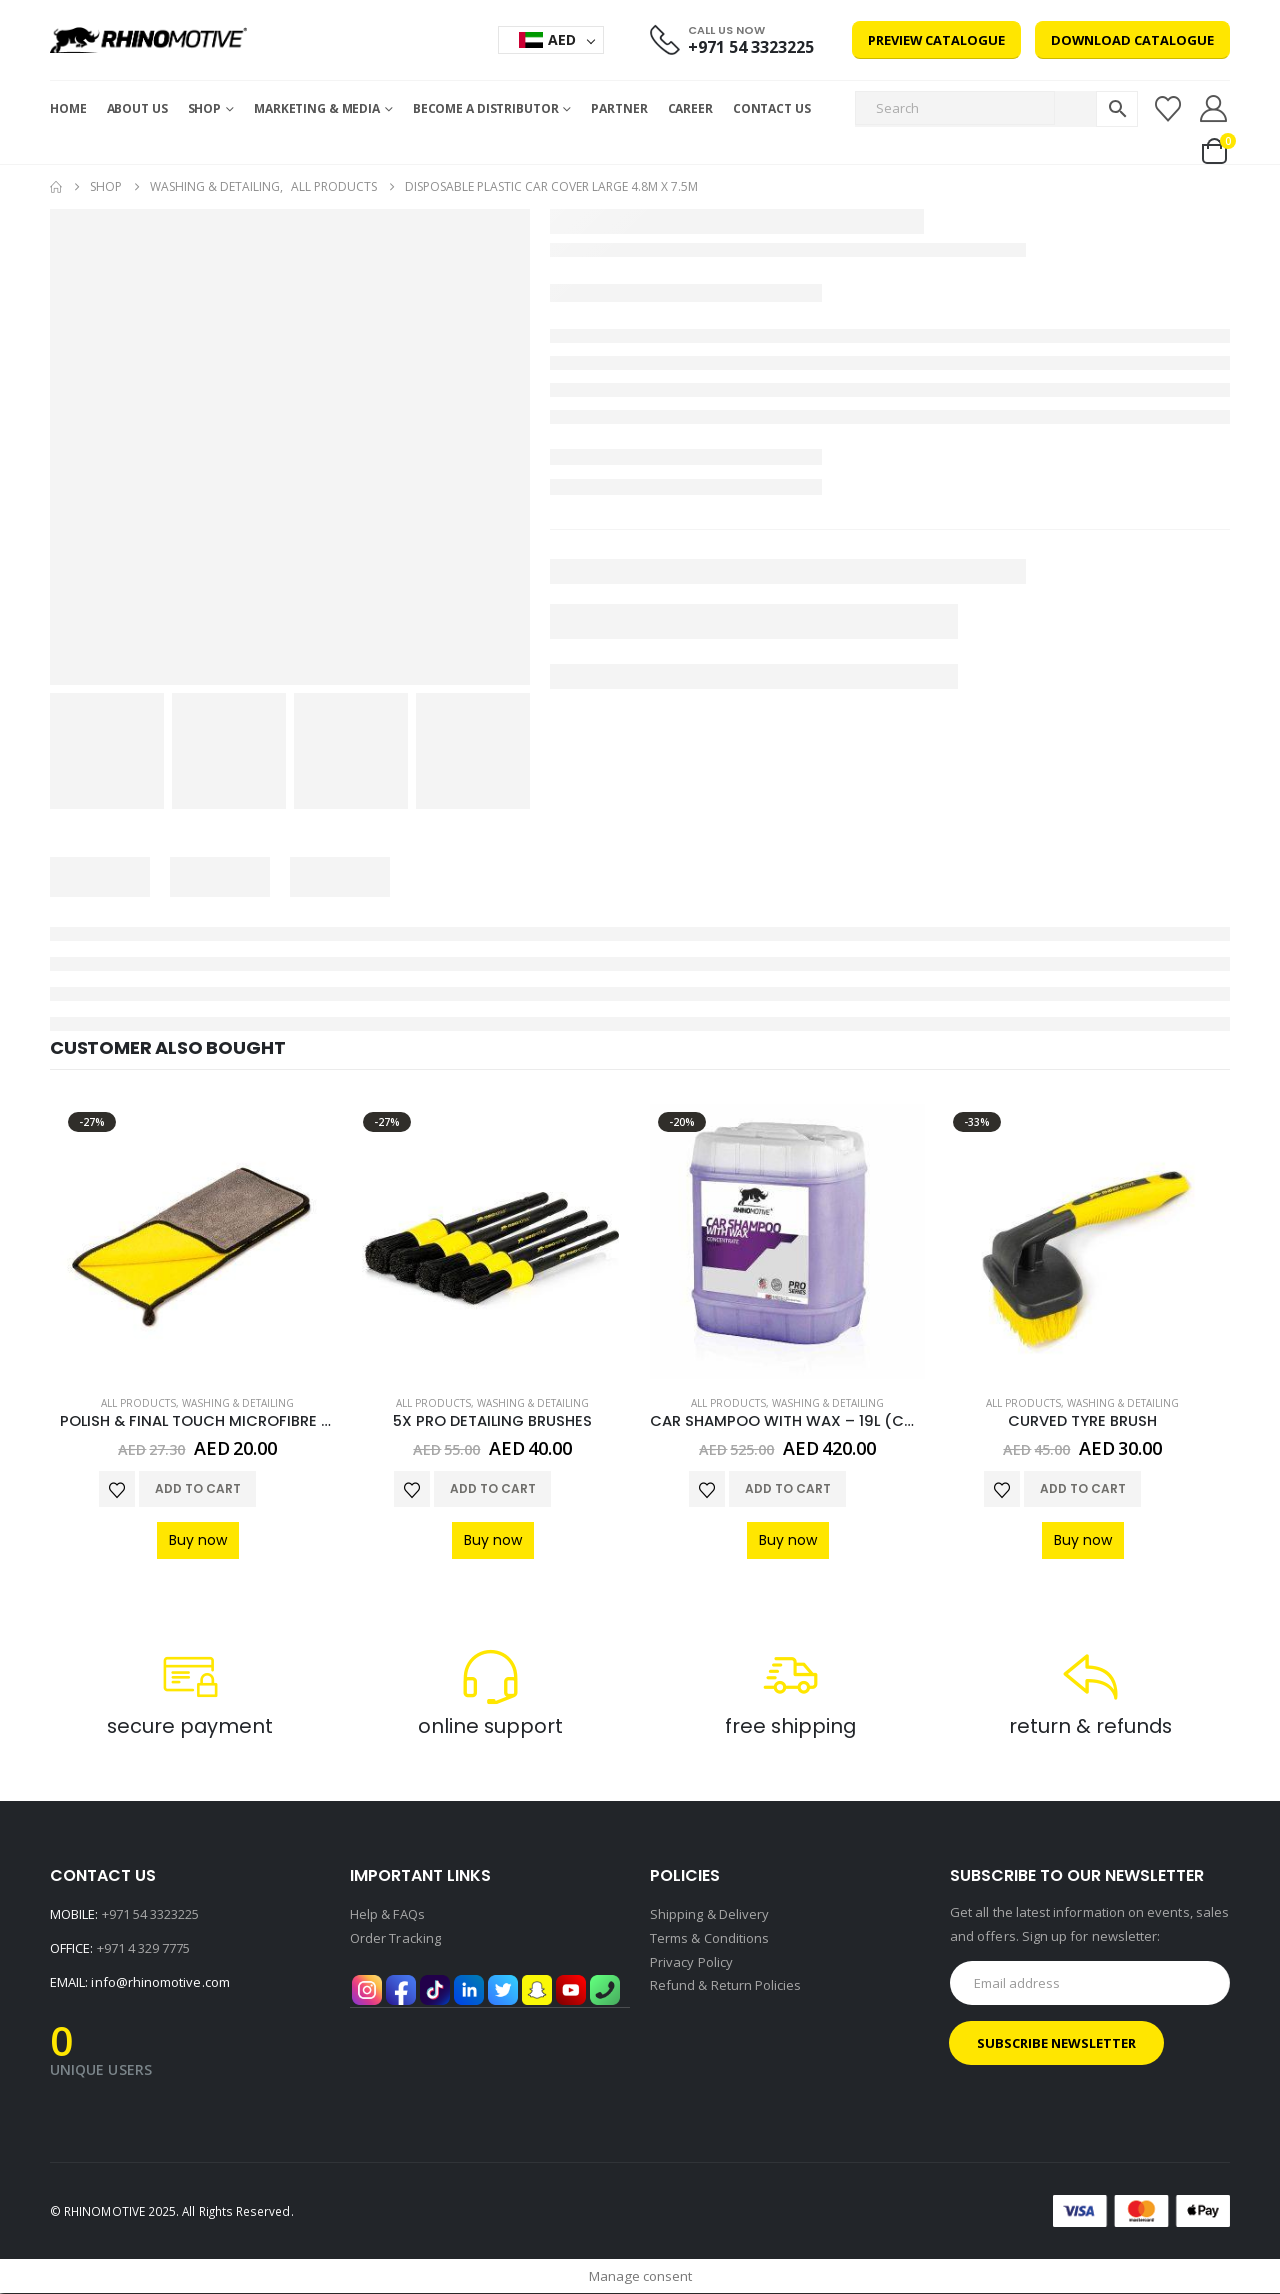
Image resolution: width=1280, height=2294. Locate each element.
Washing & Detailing (238, 1403)
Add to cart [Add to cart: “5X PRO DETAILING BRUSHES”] (493, 1488)
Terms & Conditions (709, 1939)
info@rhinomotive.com (160, 1983)
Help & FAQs (387, 1915)
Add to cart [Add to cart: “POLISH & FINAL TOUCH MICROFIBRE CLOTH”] (198, 1488)
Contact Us (772, 108)
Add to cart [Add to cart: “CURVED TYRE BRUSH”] (1083, 1488)
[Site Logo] (148, 40)
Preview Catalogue (936, 40)
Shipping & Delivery (709, 1915)
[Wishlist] (1167, 109)
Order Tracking (395, 1939)
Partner (619, 108)
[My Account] (1214, 108)
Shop (205, 108)
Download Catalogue (1132, 40)
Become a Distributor (486, 108)
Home (68, 108)
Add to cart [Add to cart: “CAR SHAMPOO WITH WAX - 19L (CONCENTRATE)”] (788, 1488)
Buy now (198, 1540)
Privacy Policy (691, 1963)
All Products (138, 1403)
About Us (137, 108)
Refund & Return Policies (726, 1987)
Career (690, 108)
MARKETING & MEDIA (317, 108)
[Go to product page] (197, 1241)
